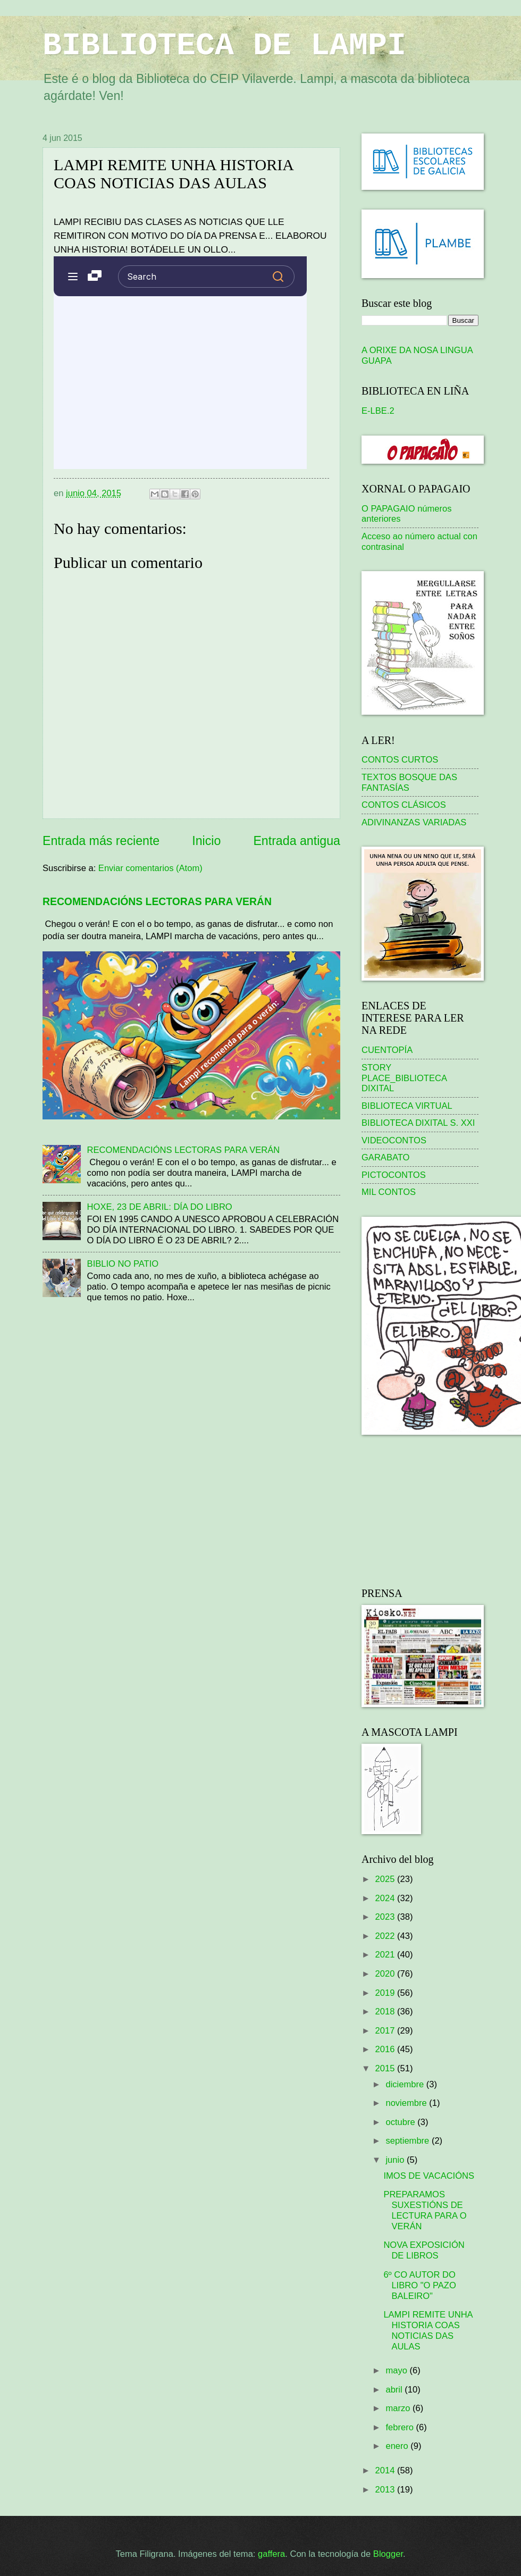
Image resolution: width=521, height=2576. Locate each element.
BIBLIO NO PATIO (123, 1264)
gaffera (271, 2554)
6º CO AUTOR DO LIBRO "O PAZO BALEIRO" (419, 2285)
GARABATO (385, 1157)
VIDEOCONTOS (394, 1140)
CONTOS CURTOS (400, 760)
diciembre (405, 2084)
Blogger (388, 2554)
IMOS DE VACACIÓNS (428, 2176)
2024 (386, 1898)
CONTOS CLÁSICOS (404, 805)
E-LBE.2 (378, 411)
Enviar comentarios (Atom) (150, 868)
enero (397, 2446)
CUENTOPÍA (387, 1050)
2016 (386, 2049)
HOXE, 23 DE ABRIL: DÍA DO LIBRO (159, 1207)
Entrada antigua (296, 841)
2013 (386, 2490)
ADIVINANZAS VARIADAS (414, 822)
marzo (399, 2408)
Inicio (206, 841)
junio (396, 2160)
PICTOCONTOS (394, 1175)
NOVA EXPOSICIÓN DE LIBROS (423, 2250)
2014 (386, 2470)
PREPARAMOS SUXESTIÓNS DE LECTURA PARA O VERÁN (424, 2210)
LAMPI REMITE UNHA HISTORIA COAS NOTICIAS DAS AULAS (427, 2331)
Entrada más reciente (101, 841)
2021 (386, 1955)
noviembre (407, 2103)
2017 (386, 2031)
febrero (400, 2427)
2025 (386, 1879)
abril (395, 2390)
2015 (386, 2068)
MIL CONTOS (389, 1192)
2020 (386, 1974)
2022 (386, 1936)
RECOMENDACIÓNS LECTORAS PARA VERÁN (157, 901)
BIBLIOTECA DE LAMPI (224, 46)
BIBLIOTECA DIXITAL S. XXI (418, 1123)
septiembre (408, 2141)
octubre (401, 2122)
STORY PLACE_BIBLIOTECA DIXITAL (404, 1078)
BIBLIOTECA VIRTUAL (407, 1106)
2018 (386, 2011)
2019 (386, 1993)
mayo (397, 2370)
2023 (386, 1917)
